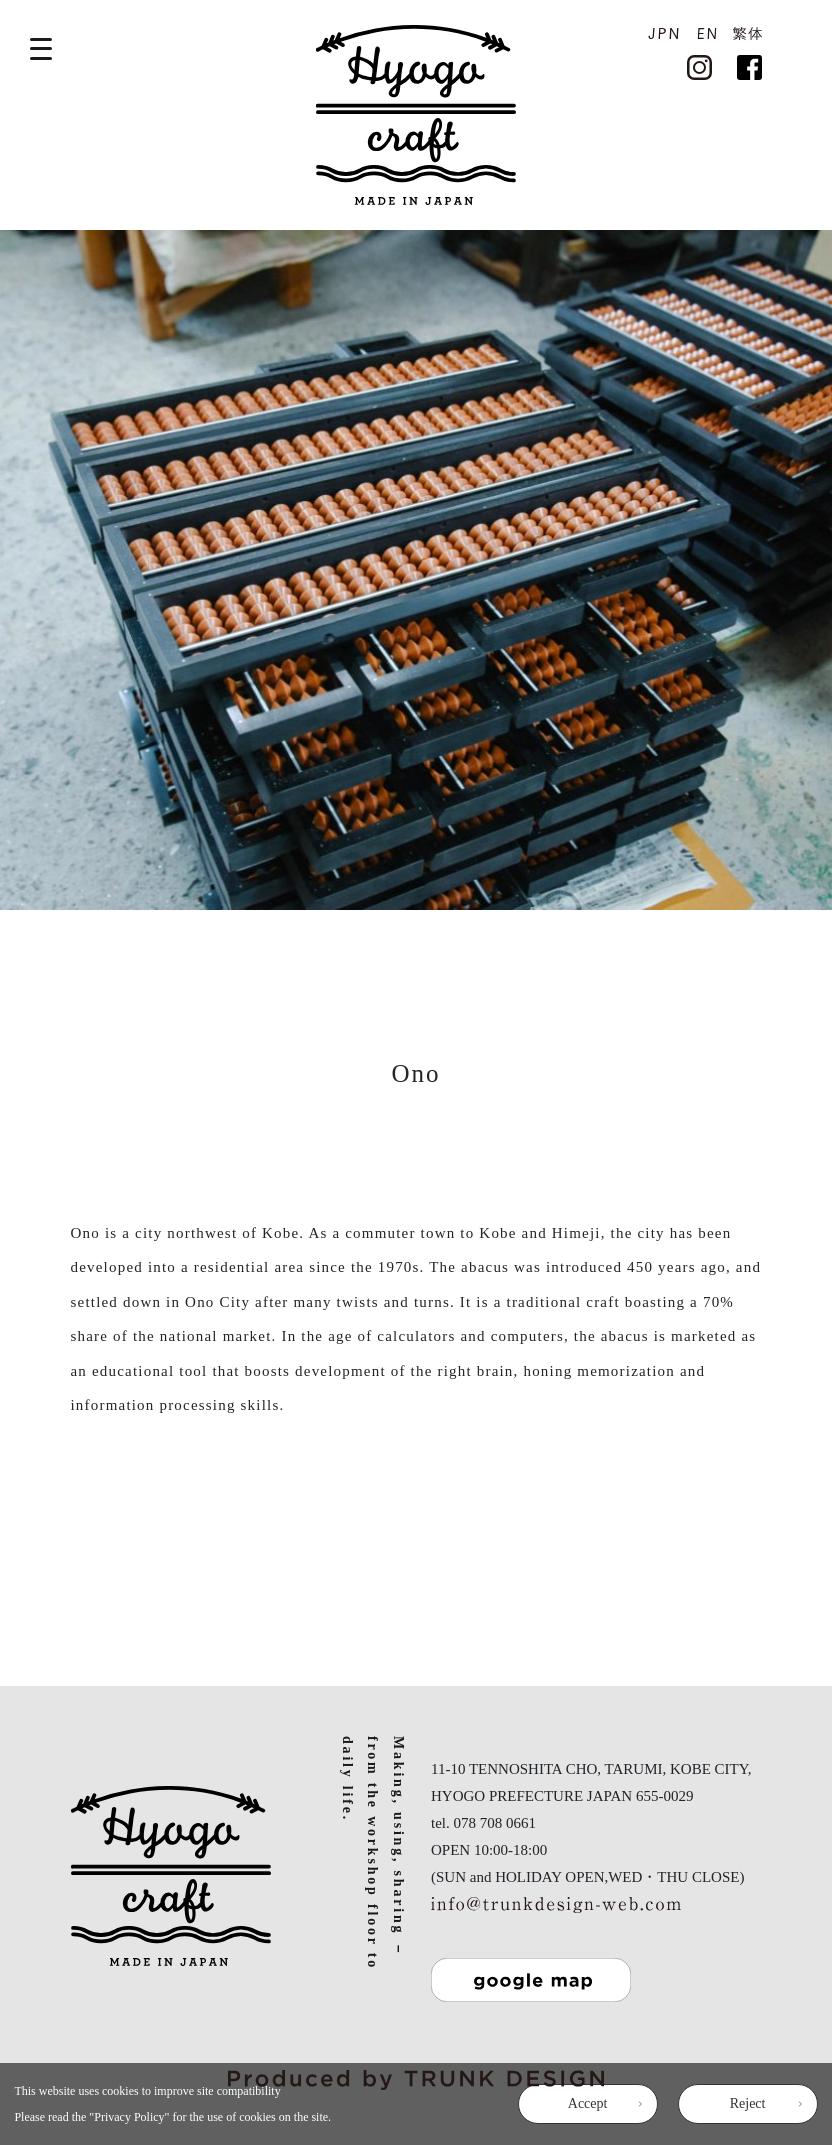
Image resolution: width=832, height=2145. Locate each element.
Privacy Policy (129, 2117)
